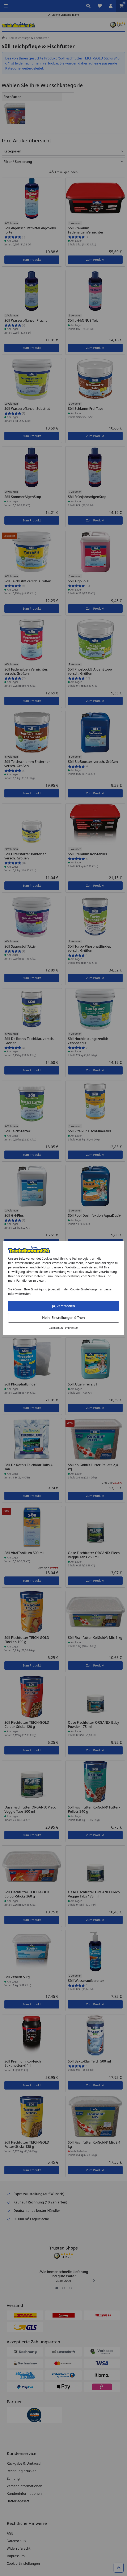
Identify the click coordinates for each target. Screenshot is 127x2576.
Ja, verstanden (63, 1306)
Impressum (72, 1328)
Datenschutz (55, 1328)
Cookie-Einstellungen (84, 1289)
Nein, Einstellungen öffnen (63, 1317)
